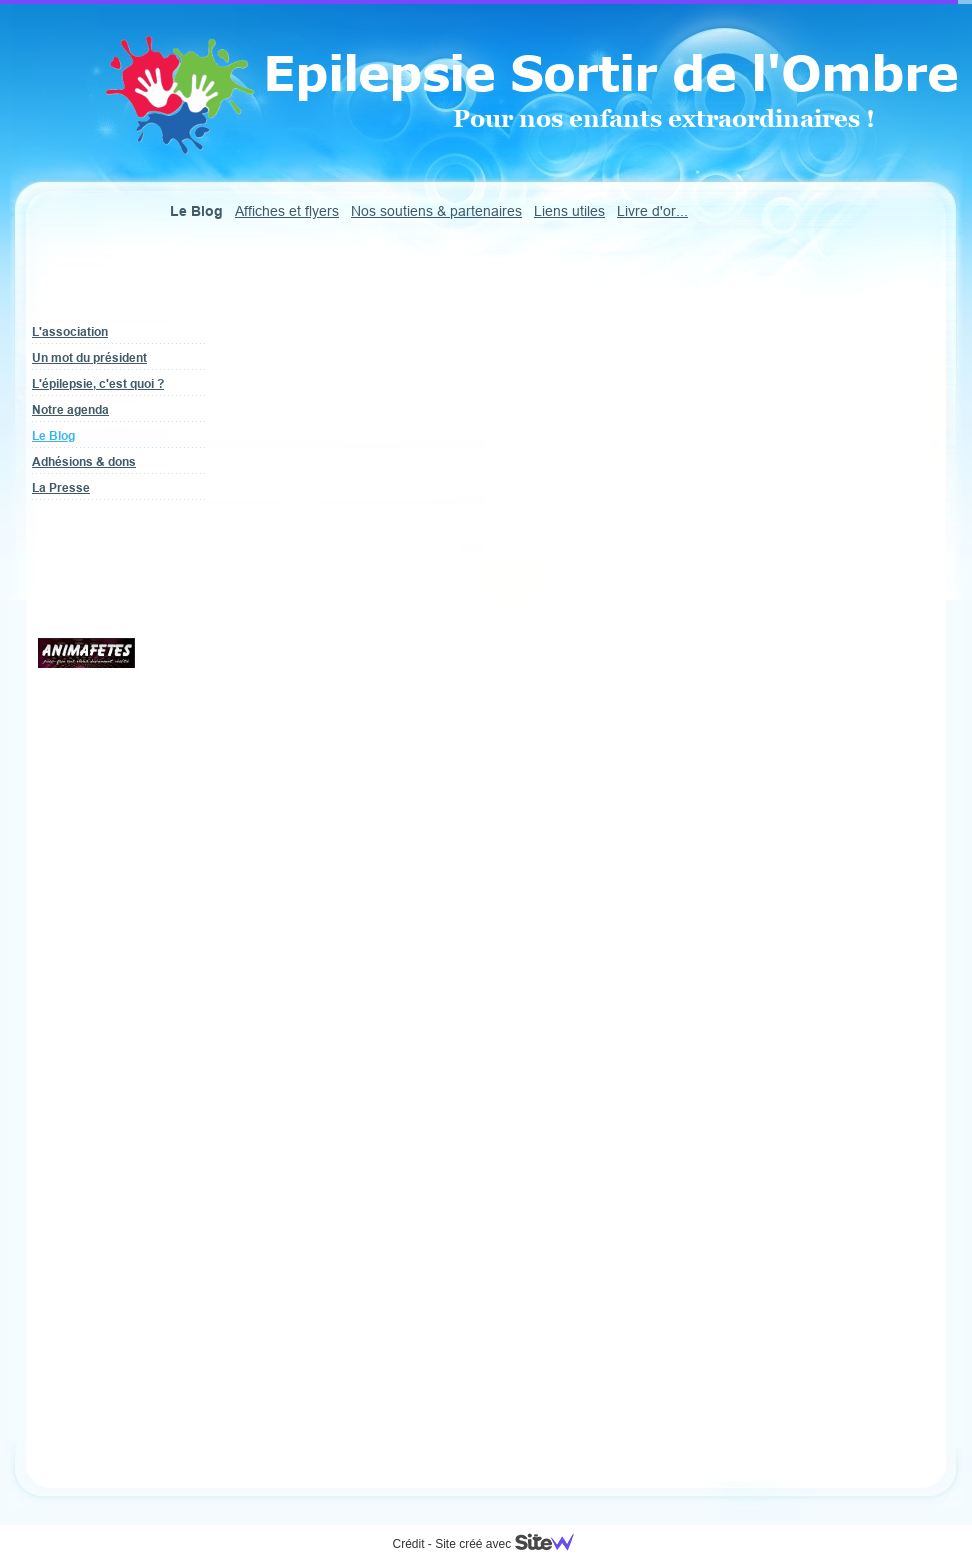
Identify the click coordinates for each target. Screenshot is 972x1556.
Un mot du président (89, 357)
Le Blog (53, 435)
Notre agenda (70, 409)
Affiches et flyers (287, 211)
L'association (70, 331)
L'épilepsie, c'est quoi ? (98, 383)
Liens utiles (569, 211)
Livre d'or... (652, 211)
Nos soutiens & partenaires (436, 211)
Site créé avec (512, 1544)
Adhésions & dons (84, 461)
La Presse (61, 487)
